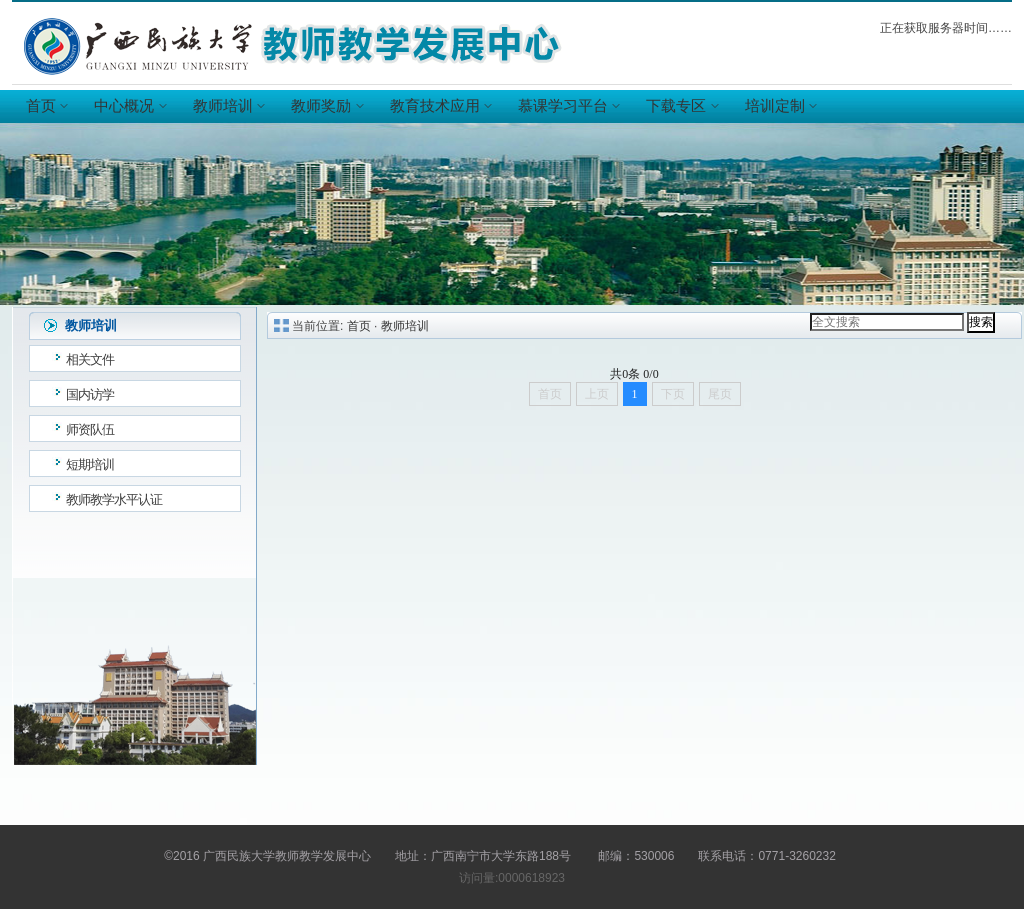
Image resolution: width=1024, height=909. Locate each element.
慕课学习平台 (568, 106)
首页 (46, 106)
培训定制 (780, 106)
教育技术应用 (440, 106)
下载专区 (681, 106)
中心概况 (129, 106)
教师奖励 (326, 106)
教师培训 (228, 106)
